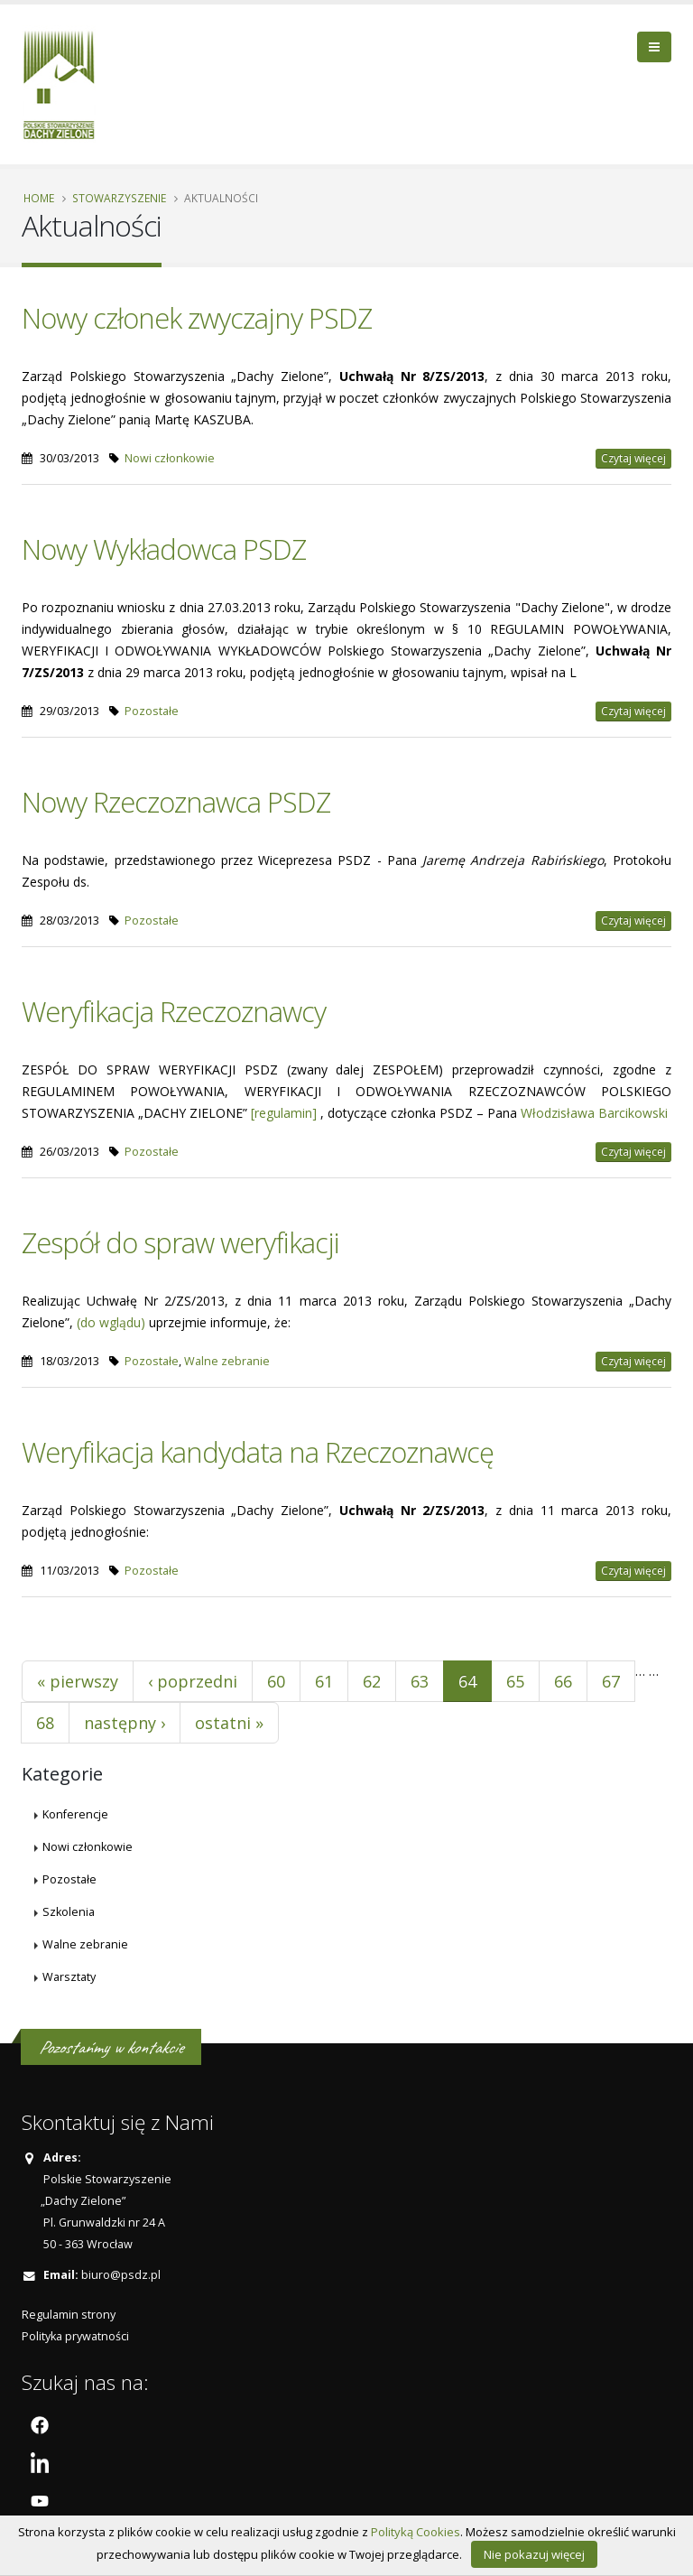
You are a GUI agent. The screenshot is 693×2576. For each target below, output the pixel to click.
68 (45, 1723)
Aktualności (221, 198)
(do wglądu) (111, 1322)
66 (563, 1681)
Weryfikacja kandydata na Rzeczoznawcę (258, 1452)
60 (276, 1681)
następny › (124, 1723)
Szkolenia (68, 1912)
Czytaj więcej (633, 458)
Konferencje (75, 1814)
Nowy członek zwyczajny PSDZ (197, 318)
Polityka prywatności (75, 2336)
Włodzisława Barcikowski (594, 1112)
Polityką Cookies (415, 2532)
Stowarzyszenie (119, 198)
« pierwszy (77, 1681)
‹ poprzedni (192, 1681)
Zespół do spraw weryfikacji (180, 1242)
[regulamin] (284, 1112)
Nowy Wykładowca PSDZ (164, 549)
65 (515, 1681)
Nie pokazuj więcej (534, 2554)
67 (611, 1681)
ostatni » (229, 1723)
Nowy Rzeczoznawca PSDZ (176, 802)
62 (372, 1681)
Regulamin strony (69, 2314)
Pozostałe (152, 711)
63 (420, 1681)
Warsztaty (69, 1977)
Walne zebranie (227, 1361)
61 (324, 1681)
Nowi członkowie (170, 458)
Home (38, 198)
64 (467, 1681)
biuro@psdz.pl (121, 2275)
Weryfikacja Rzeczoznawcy (174, 1011)
